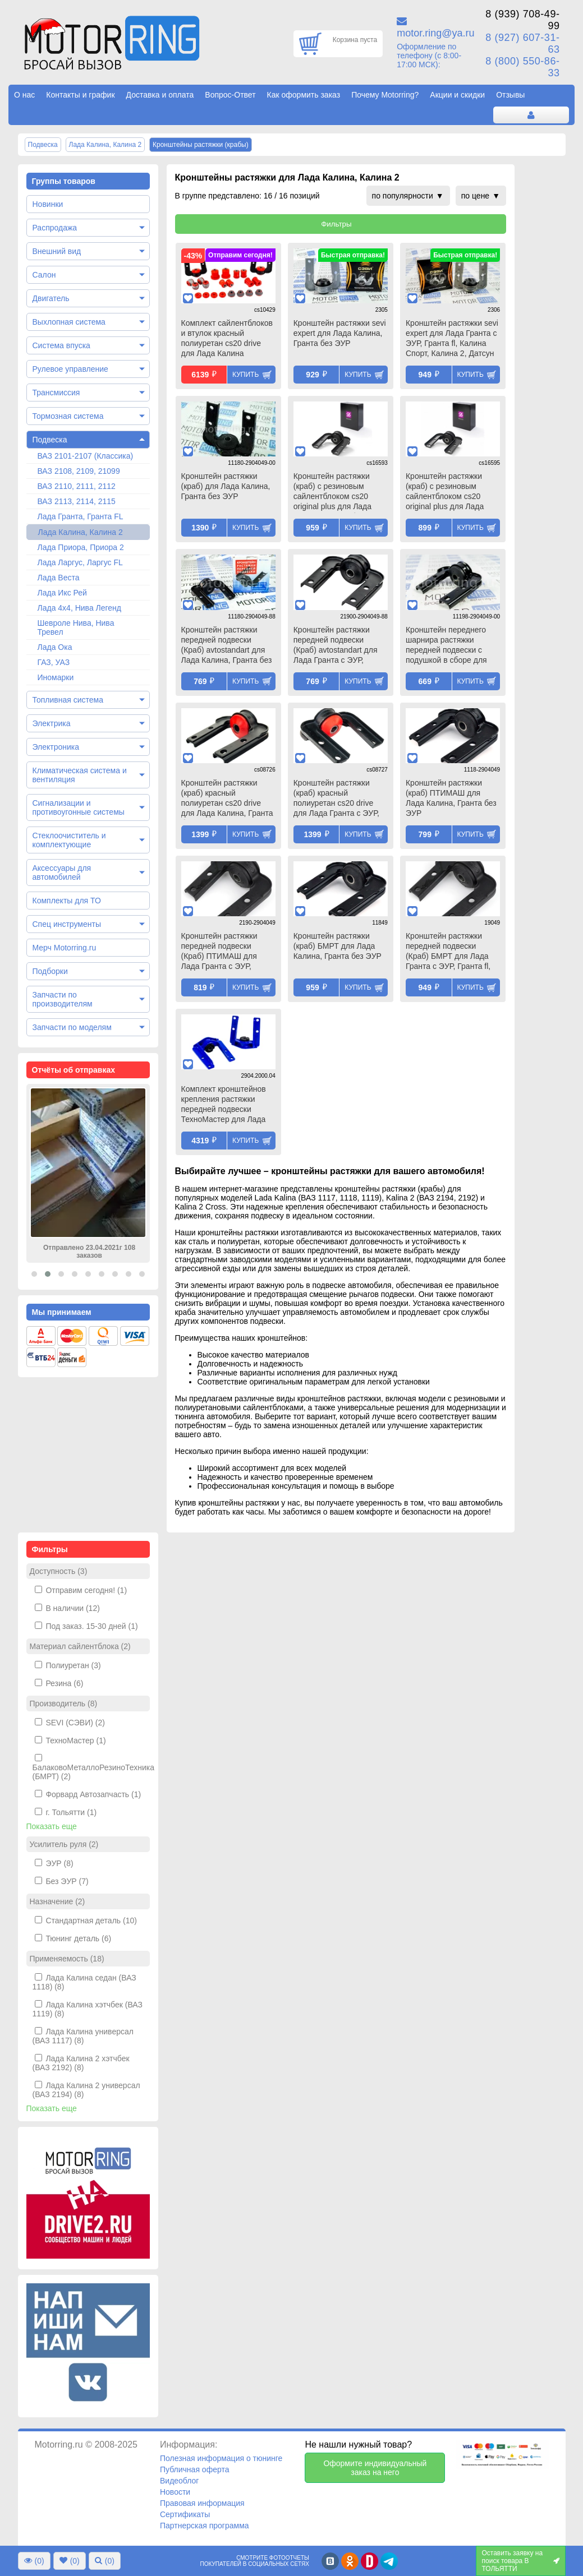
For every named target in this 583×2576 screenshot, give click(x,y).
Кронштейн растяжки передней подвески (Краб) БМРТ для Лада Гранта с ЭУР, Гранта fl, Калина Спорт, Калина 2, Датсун (450, 952)
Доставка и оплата (160, 94)
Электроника (56, 746)
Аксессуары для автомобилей (62, 872)
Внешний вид (57, 251)
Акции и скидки (457, 94)
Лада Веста (59, 577)
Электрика (52, 723)
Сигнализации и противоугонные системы (79, 807)
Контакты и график (80, 94)
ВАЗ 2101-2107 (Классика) (86, 455)
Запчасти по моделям (72, 1027)
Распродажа (55, 227)
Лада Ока (55, 647)
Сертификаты (185, 2514)
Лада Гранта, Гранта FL (80, 516)
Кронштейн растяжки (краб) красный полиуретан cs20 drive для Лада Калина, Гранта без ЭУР (227, 799)
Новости (175, 2491)
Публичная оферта (194, 2469)
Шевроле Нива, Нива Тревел (76, 627)
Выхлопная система (69, 321)
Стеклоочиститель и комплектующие (69, 840)
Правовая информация (202, 2503)
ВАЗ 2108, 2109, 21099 (79, 471)
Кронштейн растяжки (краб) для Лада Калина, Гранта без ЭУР (225, 486)
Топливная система (68, 699)
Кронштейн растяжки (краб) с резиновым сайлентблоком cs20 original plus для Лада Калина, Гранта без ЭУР (337, 492)
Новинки (48, 204)
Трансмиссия (56, 392)
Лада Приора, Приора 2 (81, 547)
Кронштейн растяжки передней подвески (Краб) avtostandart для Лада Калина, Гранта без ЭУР (226, 646)
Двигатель (51, 298)
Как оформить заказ (304, 94)
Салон (44, 274)
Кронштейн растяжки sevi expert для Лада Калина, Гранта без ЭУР (339, 333)
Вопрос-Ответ (230, 94)
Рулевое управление (70, 368)
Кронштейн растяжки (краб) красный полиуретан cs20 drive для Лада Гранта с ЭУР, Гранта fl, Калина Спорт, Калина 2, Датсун (337, 799)
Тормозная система (68, 416)
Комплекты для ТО (67, 900)
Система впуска (61, 345)
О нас (24, 94)
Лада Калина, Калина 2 (80, 532)
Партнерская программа (204, 2525)
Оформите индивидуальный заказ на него (374, 2468)
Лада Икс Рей (62, 592)
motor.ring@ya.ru (435, 33)
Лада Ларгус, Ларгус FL (80, 562)
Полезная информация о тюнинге (221, 2458)
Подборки (50, 971)
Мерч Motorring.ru (65, 947)
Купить (245, 374)
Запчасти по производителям (63, 999)
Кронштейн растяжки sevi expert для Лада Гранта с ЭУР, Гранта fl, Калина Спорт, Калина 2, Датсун (452, 338)
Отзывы (510, 94)
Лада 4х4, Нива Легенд (80, 607)
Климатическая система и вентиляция (80, 775)
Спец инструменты (67, 924)
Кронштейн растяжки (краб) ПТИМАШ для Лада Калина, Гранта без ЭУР (451, 798)
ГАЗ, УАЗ (54, 662)
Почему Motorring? (385, 94)
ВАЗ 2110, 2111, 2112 (77, 486)
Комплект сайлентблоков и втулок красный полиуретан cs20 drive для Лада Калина (227, 338)
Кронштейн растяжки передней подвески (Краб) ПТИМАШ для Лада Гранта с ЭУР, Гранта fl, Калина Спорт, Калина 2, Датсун (225, 952)
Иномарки (56, 677)
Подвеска (50, 439)
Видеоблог (179, 2480)
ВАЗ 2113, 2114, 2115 (77, 501)
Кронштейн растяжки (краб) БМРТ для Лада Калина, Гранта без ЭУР (337, 946)
